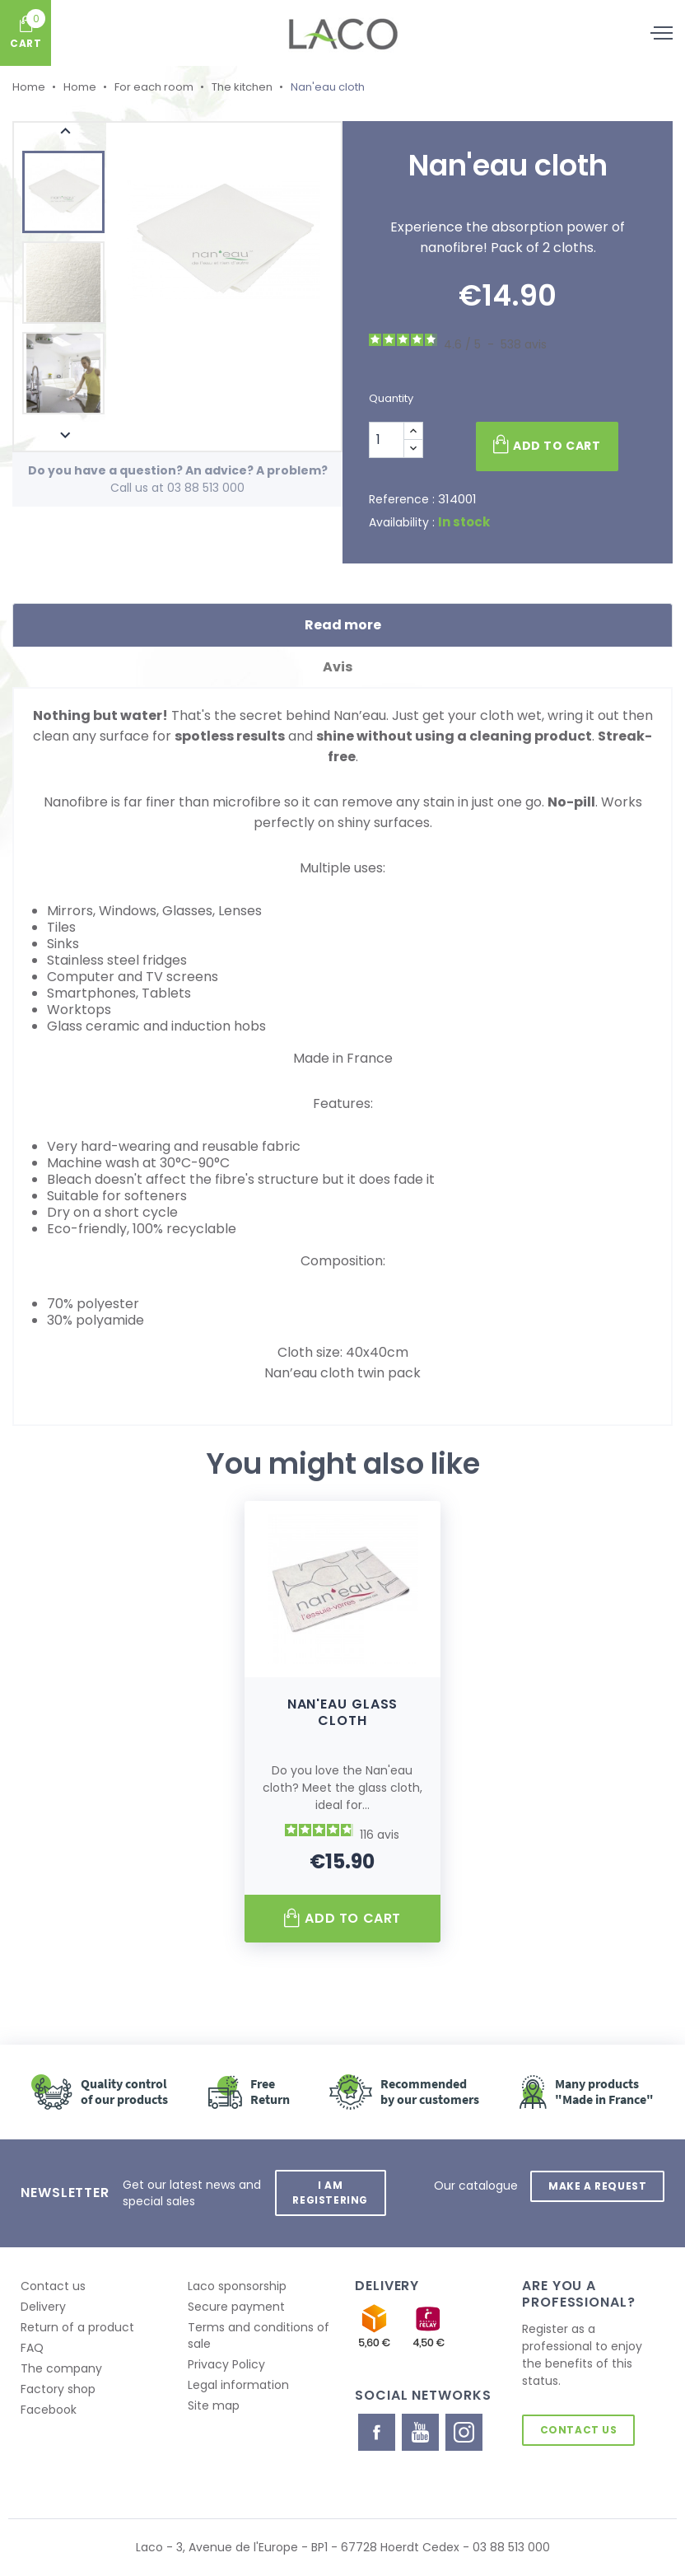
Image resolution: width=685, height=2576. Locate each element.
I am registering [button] (330, 2192)
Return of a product (77, 2327)
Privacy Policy (226, 2364)
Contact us (53, 2286)
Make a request (597, 2185)
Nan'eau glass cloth (342, 1712)
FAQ (32, 2348)
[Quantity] (386, 440)
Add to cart (546, 445)
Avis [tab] (343, 666)
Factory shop (58, 2389)
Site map (214, 2405)
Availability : (402, 522)
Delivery (43, 2306)
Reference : (402, 499)
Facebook (49, 2409)
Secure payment (236, 2306)
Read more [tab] (343, 624)
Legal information (238, 2385)
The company (61, 2368)
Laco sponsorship (237, 2286)
